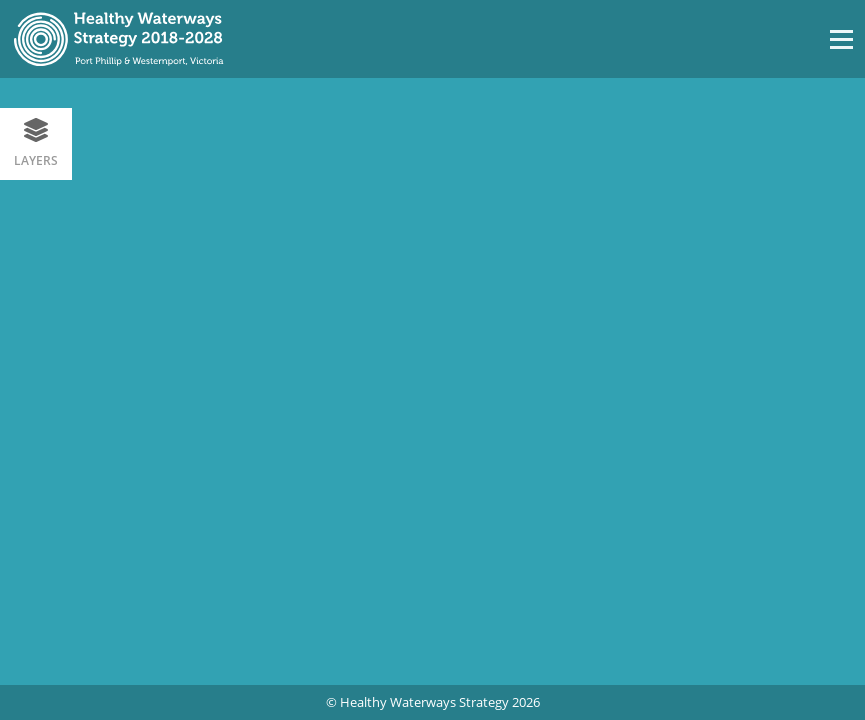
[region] (432, 381)
